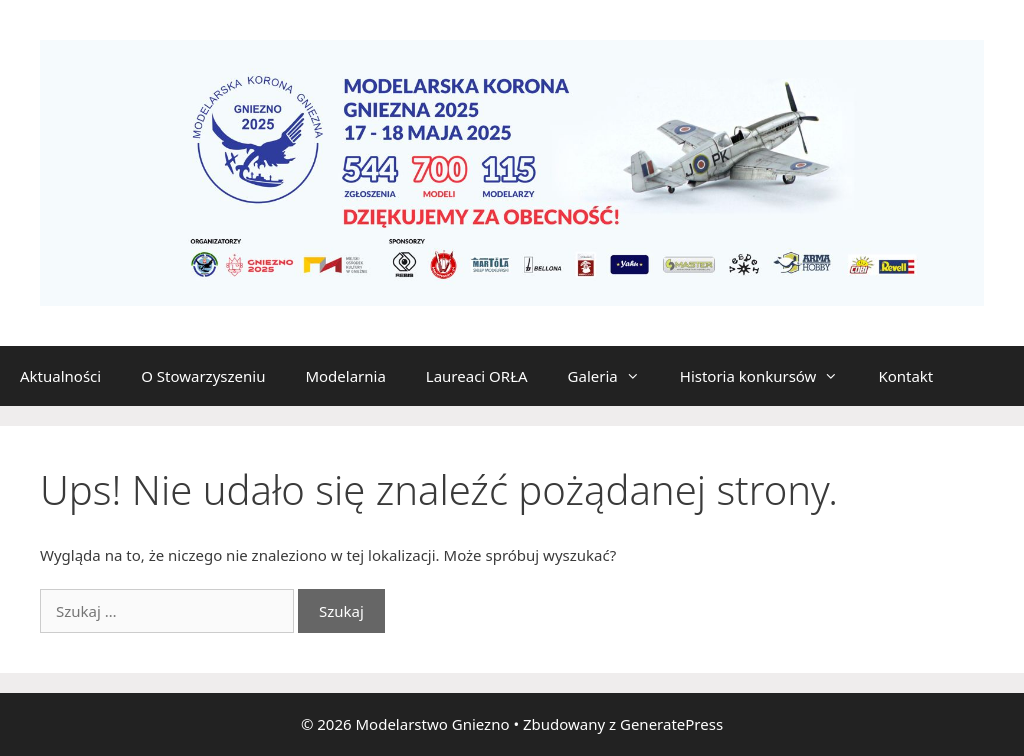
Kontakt (905, 376)
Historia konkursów (769, 376)
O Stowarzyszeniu (203, 376)
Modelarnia (345, 376)
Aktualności (60, 376)
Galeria (614, 376)
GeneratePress (671, 724)
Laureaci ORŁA (477, 376)
